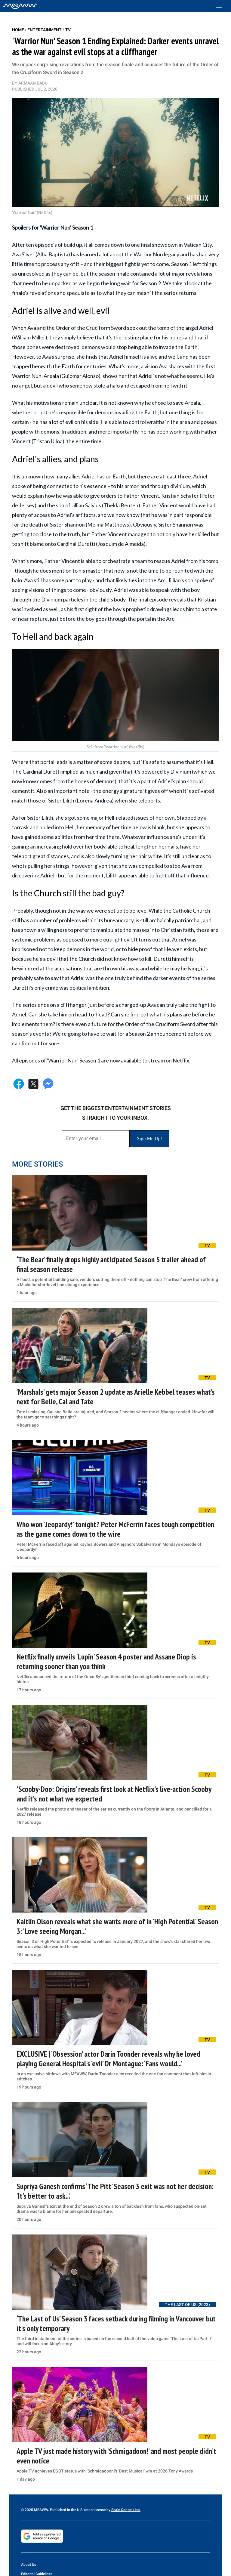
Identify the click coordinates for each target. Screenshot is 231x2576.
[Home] (20, 6)
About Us (28, 2564)
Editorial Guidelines (36, 2574)
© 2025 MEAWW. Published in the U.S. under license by (66, 2510)
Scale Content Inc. (125, 2510)
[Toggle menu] (222, 6)
